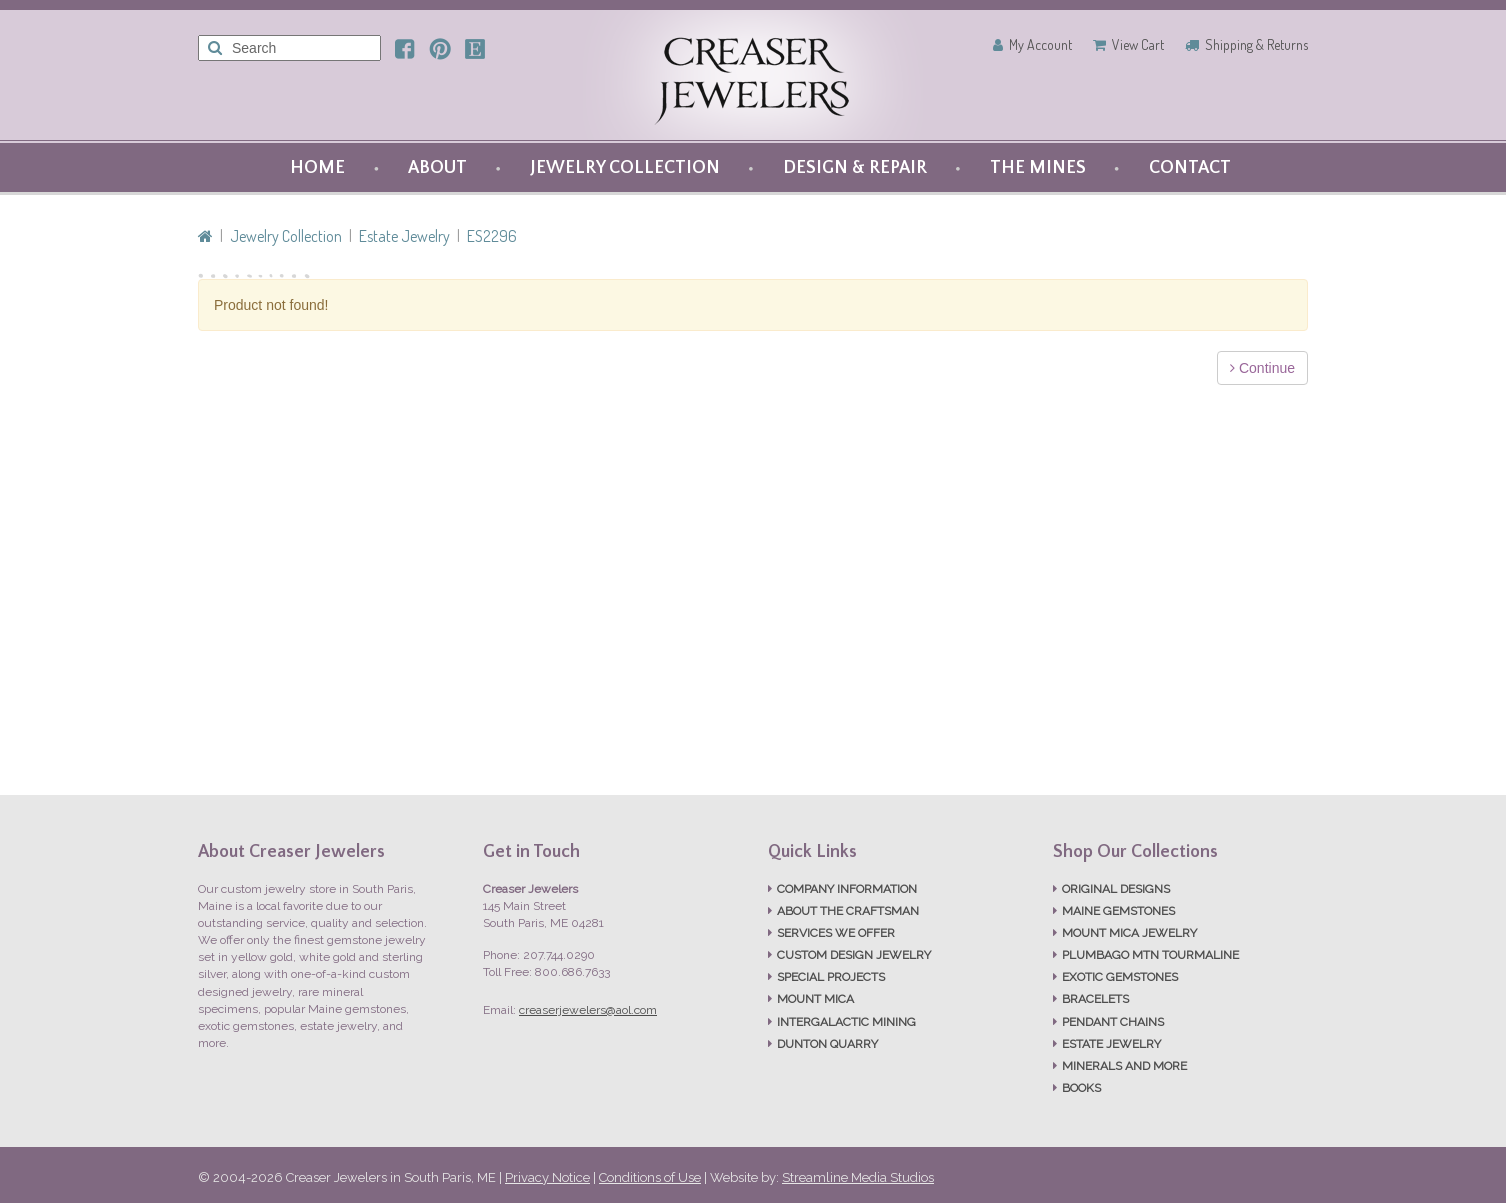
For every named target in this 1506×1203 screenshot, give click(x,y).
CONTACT (1190, 168)
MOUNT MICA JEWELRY (1129, 933)
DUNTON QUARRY (827, 1044)
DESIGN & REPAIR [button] (855, 168)
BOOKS (1081, 1088)
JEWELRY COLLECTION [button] (625, 168)
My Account (1040, 44)
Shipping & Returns (1256, 44)
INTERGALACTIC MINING (846, 1022)
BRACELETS (1095, 999)
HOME (317, 168)
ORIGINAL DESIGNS (1116, 889)
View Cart (1138, 44)
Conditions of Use (650, 1177)
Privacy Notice (547, 1177)
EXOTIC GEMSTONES (1120, 977)
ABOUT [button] (437, 168)
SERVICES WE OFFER (836, 933)
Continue (1262, 368)
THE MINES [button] (1038, 168)
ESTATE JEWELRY (1111, 1044)
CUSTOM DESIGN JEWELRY (854, 955)
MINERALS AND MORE (1124, 1066)
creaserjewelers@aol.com (588, 1010)
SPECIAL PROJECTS (831, 977)
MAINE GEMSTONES (1118, 911)
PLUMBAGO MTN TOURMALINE (1150, 955)
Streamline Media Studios (858, 1177)
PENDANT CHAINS (1113, 1022)
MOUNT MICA (815, 999)
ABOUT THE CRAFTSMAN (848, 911)
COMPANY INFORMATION (847, 889)
